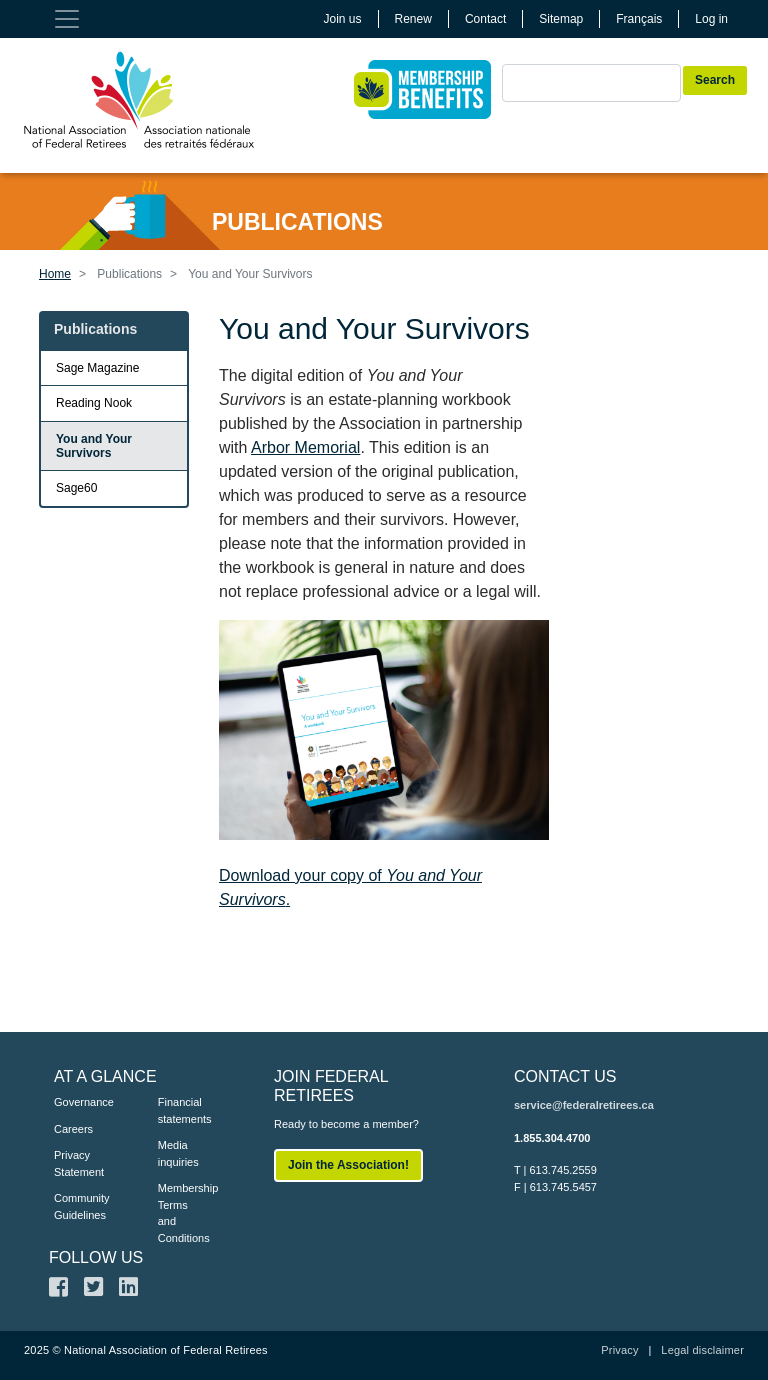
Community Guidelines (76, 1206)
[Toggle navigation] (67, 19)
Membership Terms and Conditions (180, 1213)
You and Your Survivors (94, 446)
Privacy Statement (76, 1163)
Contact (485, 19)
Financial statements (180, 1110)
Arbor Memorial (305, 447)
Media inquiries (178, 1153)
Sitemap (561, 19)
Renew (413, 19)
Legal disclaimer (702, 1350)
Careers (73, 1129)
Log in (711, 19)
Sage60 (76, 488)
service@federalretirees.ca (584, 1105)
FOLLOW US (96, 1257)
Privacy (619, 1350)
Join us (343, 19)
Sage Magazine (97, 368)
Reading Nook (94, 403)
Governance (76, 1102)
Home (55, 274)
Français (639, 19)
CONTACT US (565, 1076)
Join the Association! (348, 1165)
